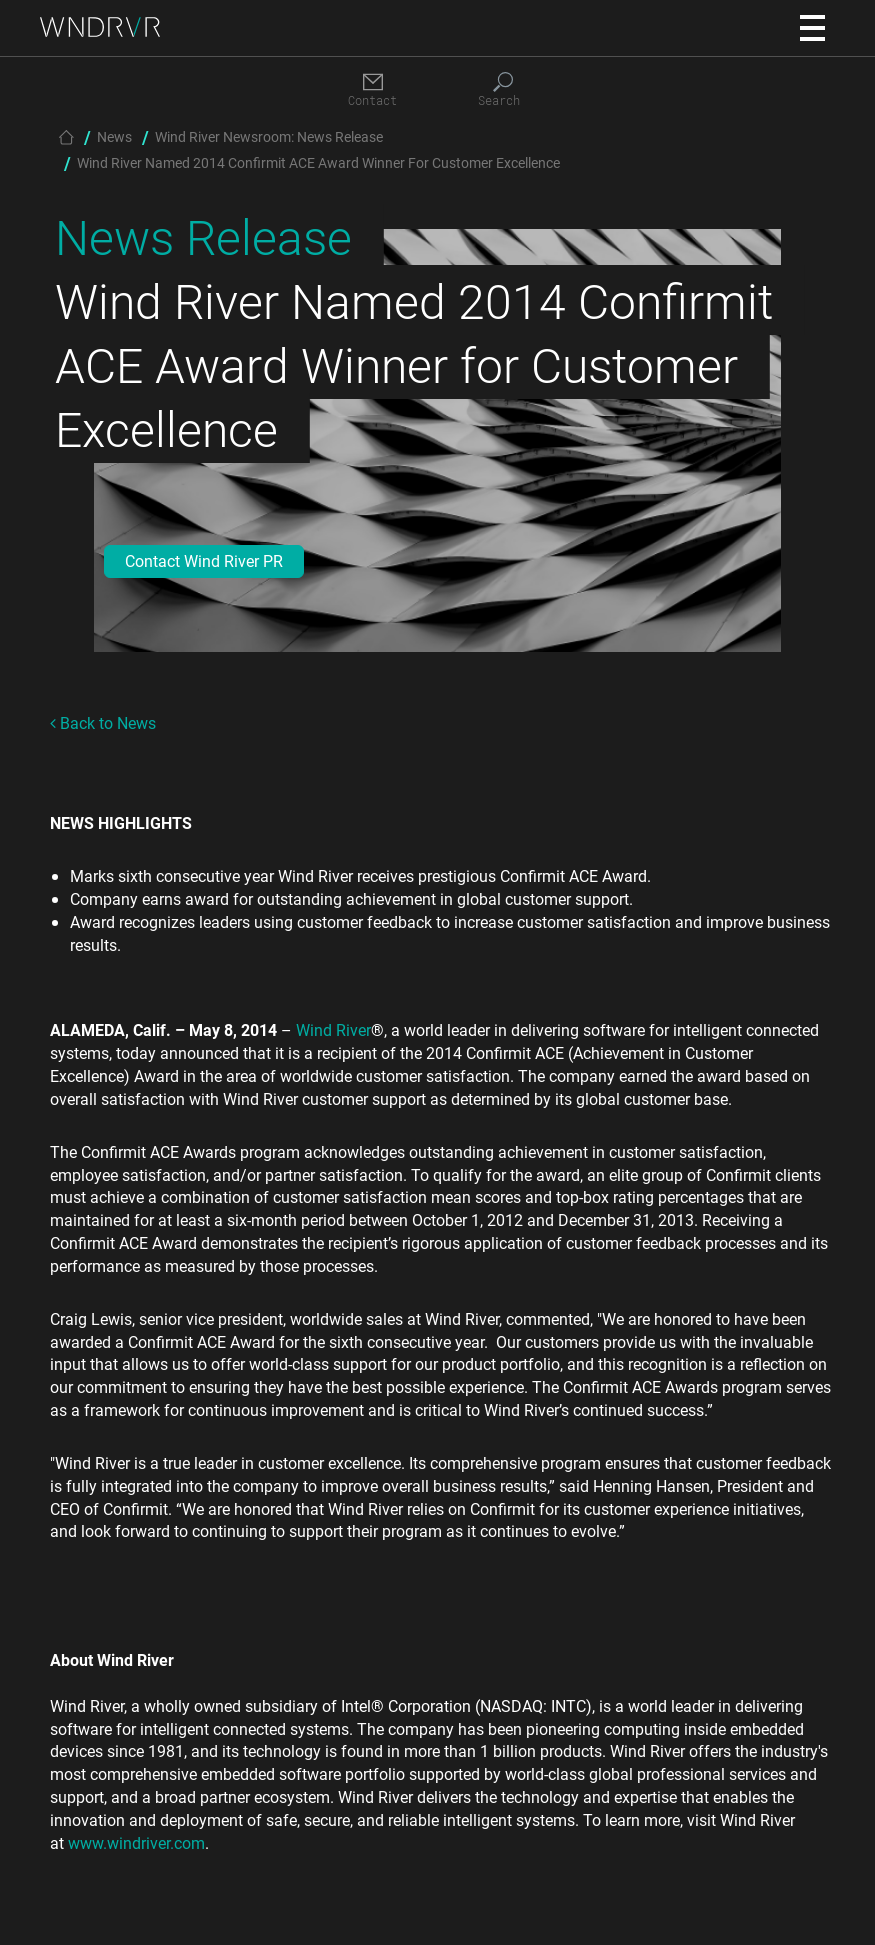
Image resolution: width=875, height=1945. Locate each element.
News (114, 136)
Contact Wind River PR (204, 560)
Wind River (333, 1029)
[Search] (503, 90)
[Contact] (373, 90)
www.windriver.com (136, 1842)
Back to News (103, 722)
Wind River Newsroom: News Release (269, 136)
